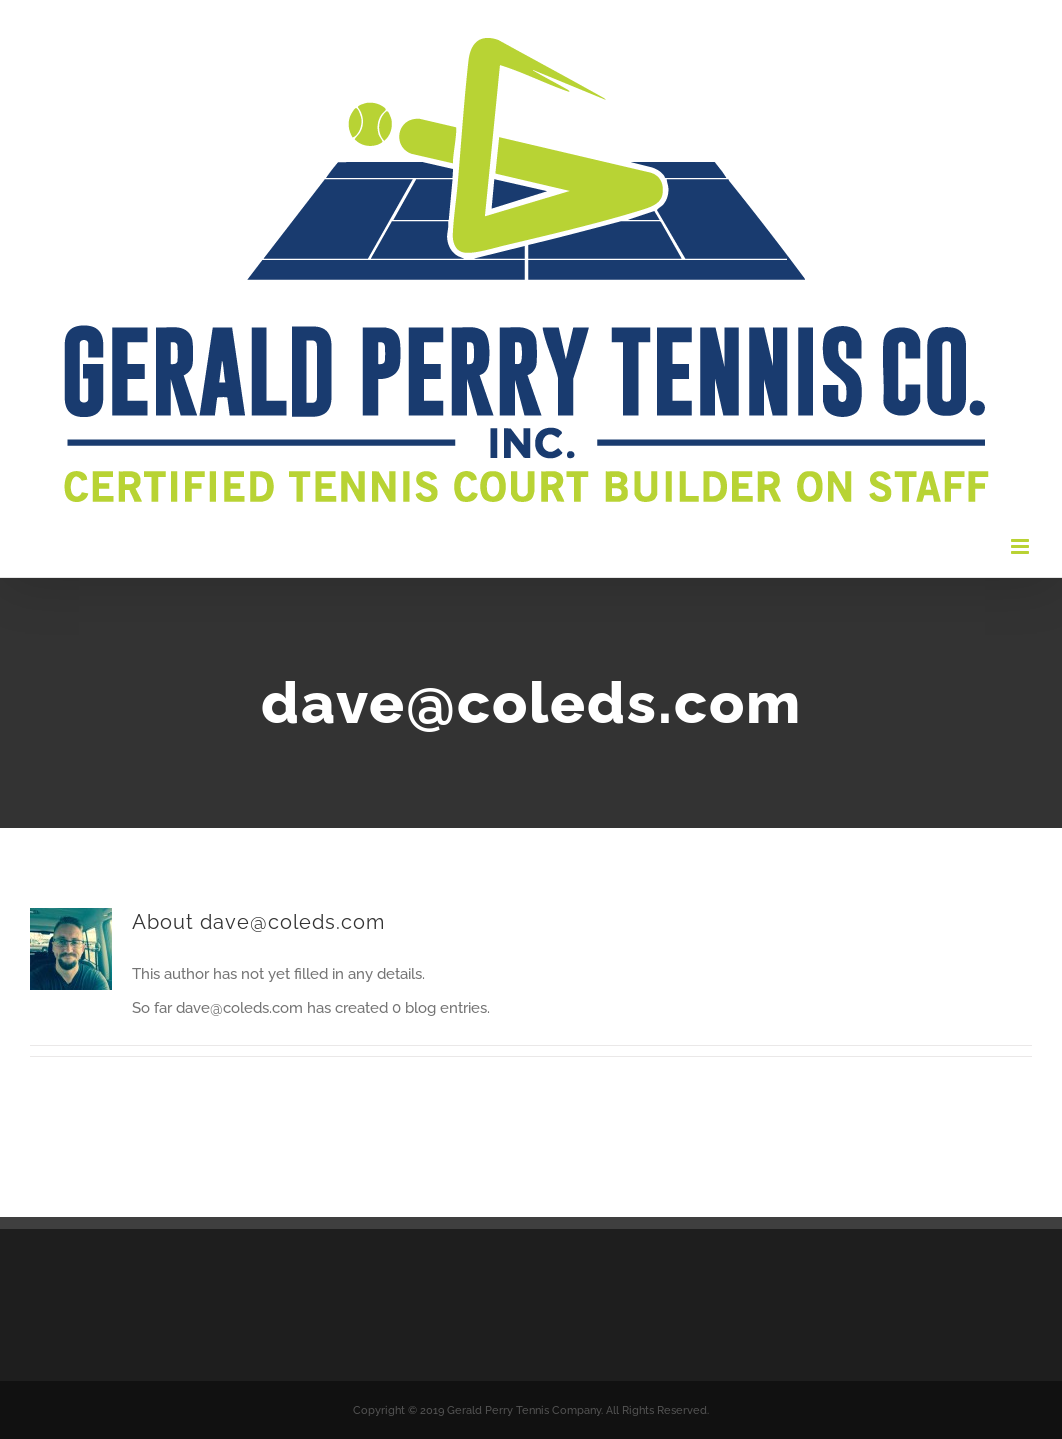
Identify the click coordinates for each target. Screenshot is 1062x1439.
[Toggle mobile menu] (1021, 546)
